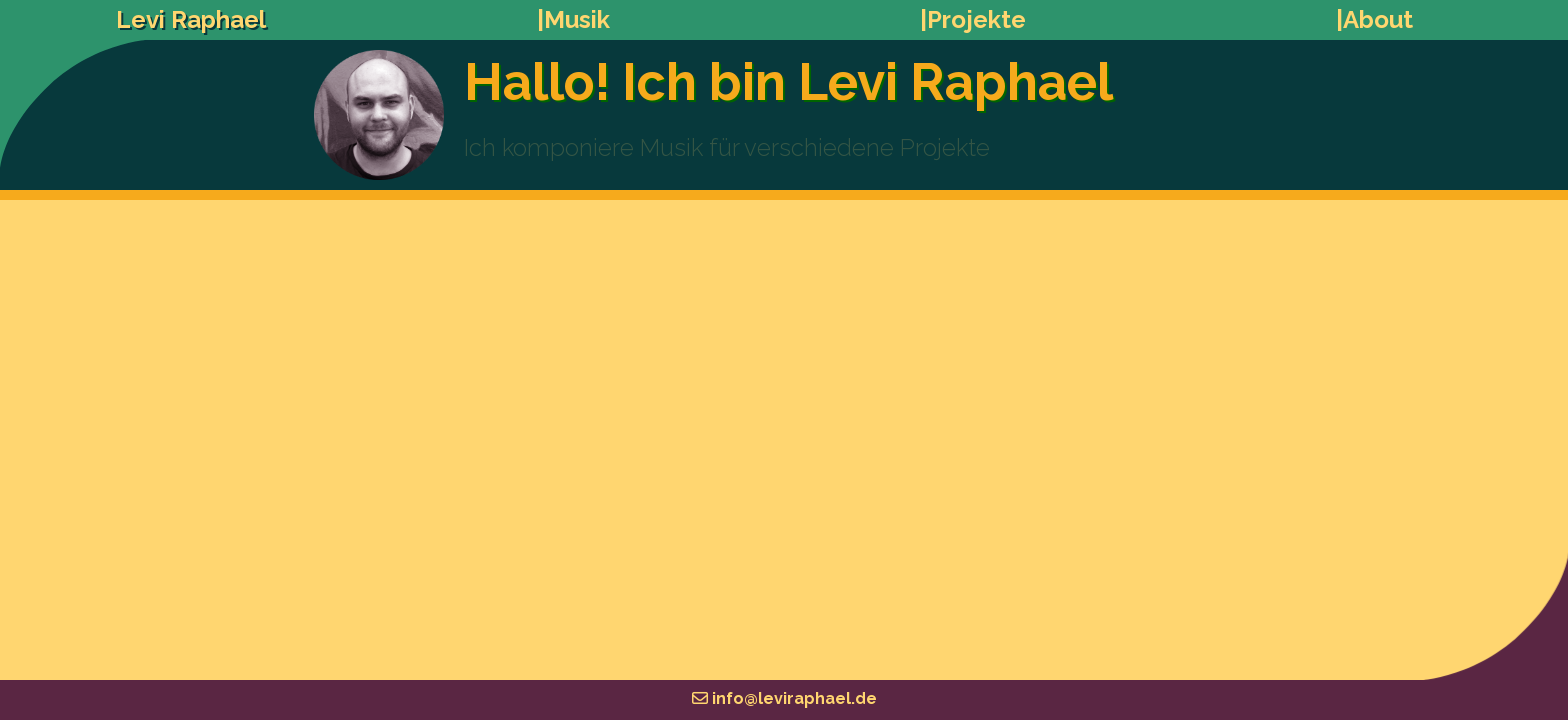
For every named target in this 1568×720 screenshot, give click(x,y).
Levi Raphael (191, 19)
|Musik (573, 19)
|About (1374, 19)
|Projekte (973, 19)
